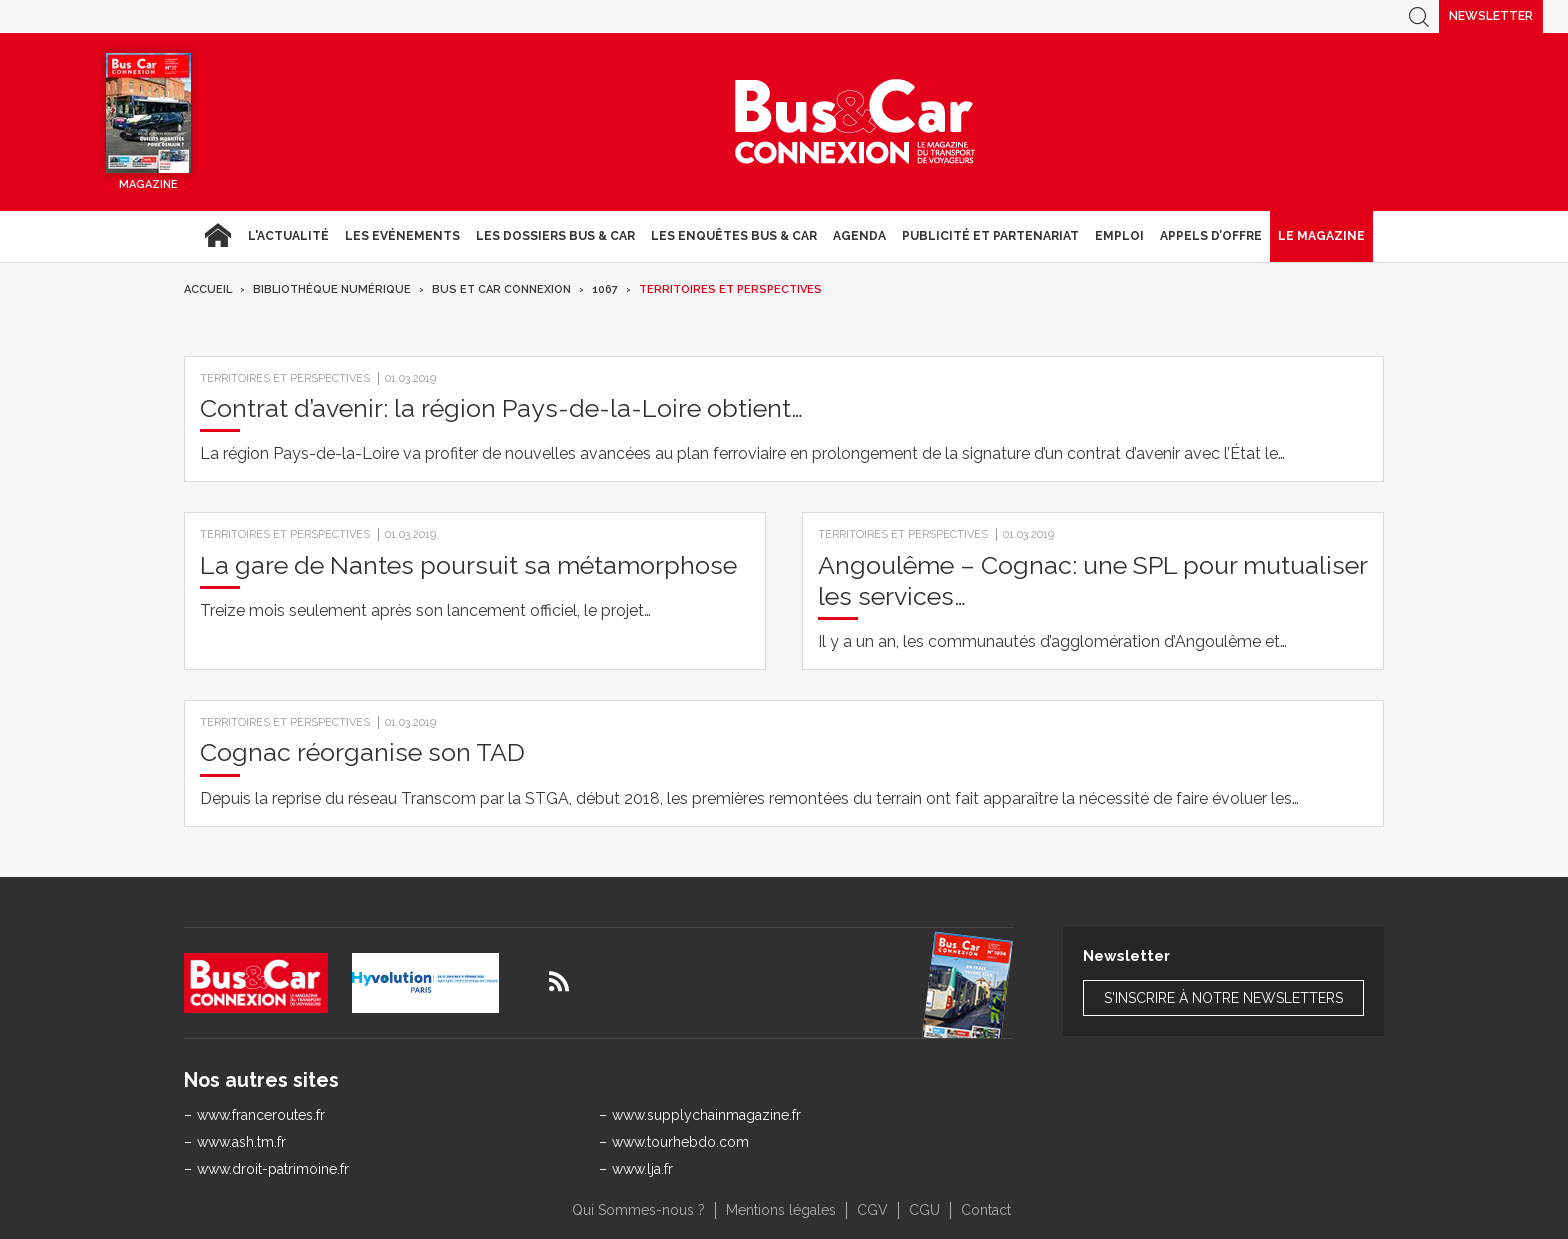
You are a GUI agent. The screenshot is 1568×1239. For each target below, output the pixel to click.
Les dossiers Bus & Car (555, 236)
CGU (924, 1210)
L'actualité (288, 236)
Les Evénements (402, 236)
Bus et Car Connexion (501, 289)
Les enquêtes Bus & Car (734, 236)
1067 (605, 289)
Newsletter (1491, 16)
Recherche (1419, 16)
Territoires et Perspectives (730, 289)
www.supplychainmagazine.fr (706, 1115)
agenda (859, 236)
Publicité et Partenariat (990, 236)
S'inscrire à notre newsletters (1223, 998)
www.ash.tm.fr (241, 1142)
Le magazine (1321, 236)
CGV (872, 1210)
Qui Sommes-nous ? (638, 1210)
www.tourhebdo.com (680, 1142)
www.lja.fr (642, 1169)
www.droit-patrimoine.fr (273, 1169)
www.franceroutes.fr (261, 1115)
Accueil (217, 236)
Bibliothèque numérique (332, 289)
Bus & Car (855, 122)
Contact (986, 1210)
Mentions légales (781, 1210)
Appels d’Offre (1211, 236)
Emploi (1119, 236)
